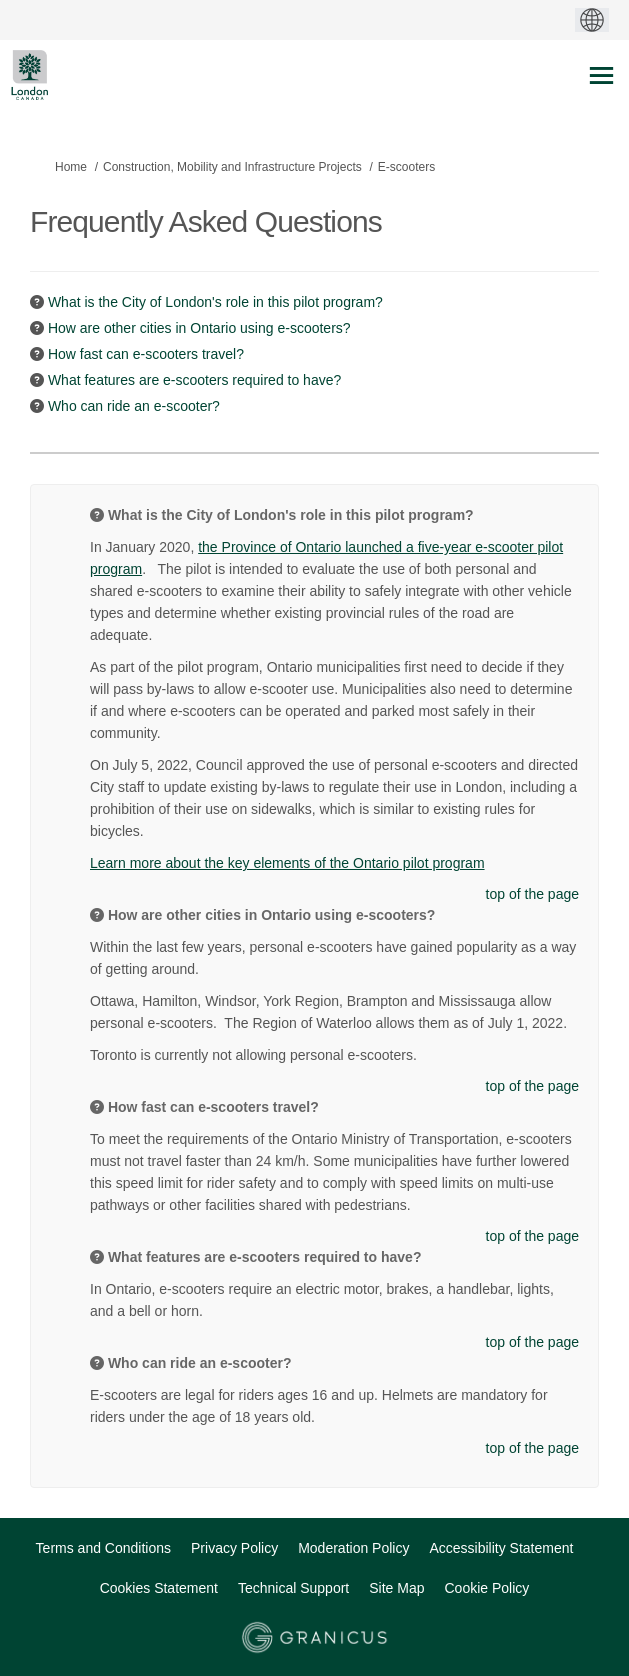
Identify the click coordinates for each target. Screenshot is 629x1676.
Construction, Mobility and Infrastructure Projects (232, 167)
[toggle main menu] (601, 75)
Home (71, 167)
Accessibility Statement (501, 1548)
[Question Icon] (37, 301)
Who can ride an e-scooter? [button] (134, 406)
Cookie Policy (487, 1588)
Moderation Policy (353, 1548)
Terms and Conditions (103, 1548)
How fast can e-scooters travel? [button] (146, 354)
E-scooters (406, 167)
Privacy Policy (234, 1548)
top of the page (532, 894)
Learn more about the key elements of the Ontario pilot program (287, 863)
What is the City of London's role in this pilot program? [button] (215, 302)
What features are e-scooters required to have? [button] (194, 380)
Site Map (396, 1588)
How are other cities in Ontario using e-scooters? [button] (199, 328)
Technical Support (293, 1588)
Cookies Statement (159, 1588)
